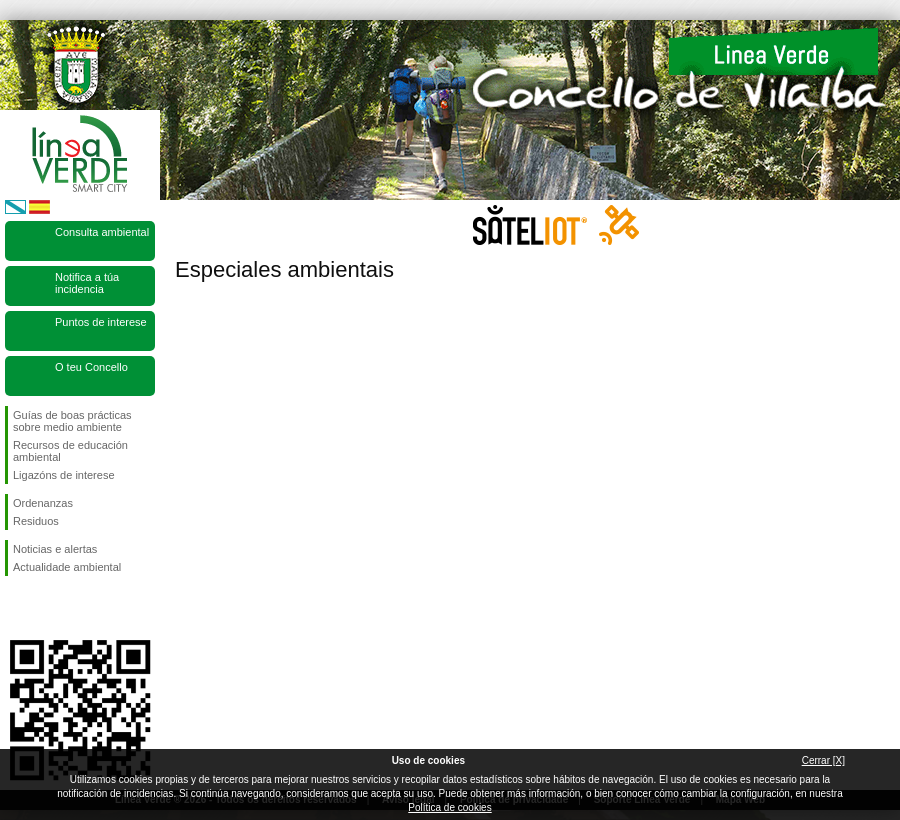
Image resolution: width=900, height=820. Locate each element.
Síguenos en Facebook (17, 608)
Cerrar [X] (823, 760)
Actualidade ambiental (67, 567)
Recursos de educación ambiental (70, 451)
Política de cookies (449, 807)
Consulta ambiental (102, 232)
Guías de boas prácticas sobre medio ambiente (72, 421)
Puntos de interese (101, 322)
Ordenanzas (43, 503)
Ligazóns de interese (64, 475)
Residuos (36, 521)
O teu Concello (91, 367)
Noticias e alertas (55, 549)
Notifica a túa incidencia (87, 283)
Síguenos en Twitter (50, 608)
